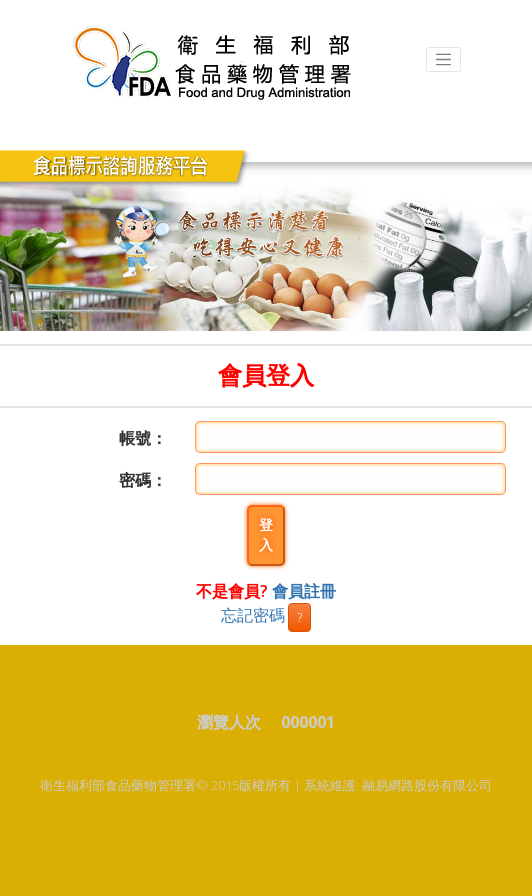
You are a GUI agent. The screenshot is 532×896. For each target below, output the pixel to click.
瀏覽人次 (237, 722)
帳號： (143, 438)
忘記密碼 (253, 615)
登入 (266, 535)
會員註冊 (304, 591)
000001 (308, 722)
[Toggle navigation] (444, 60)
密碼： (143, 480)
